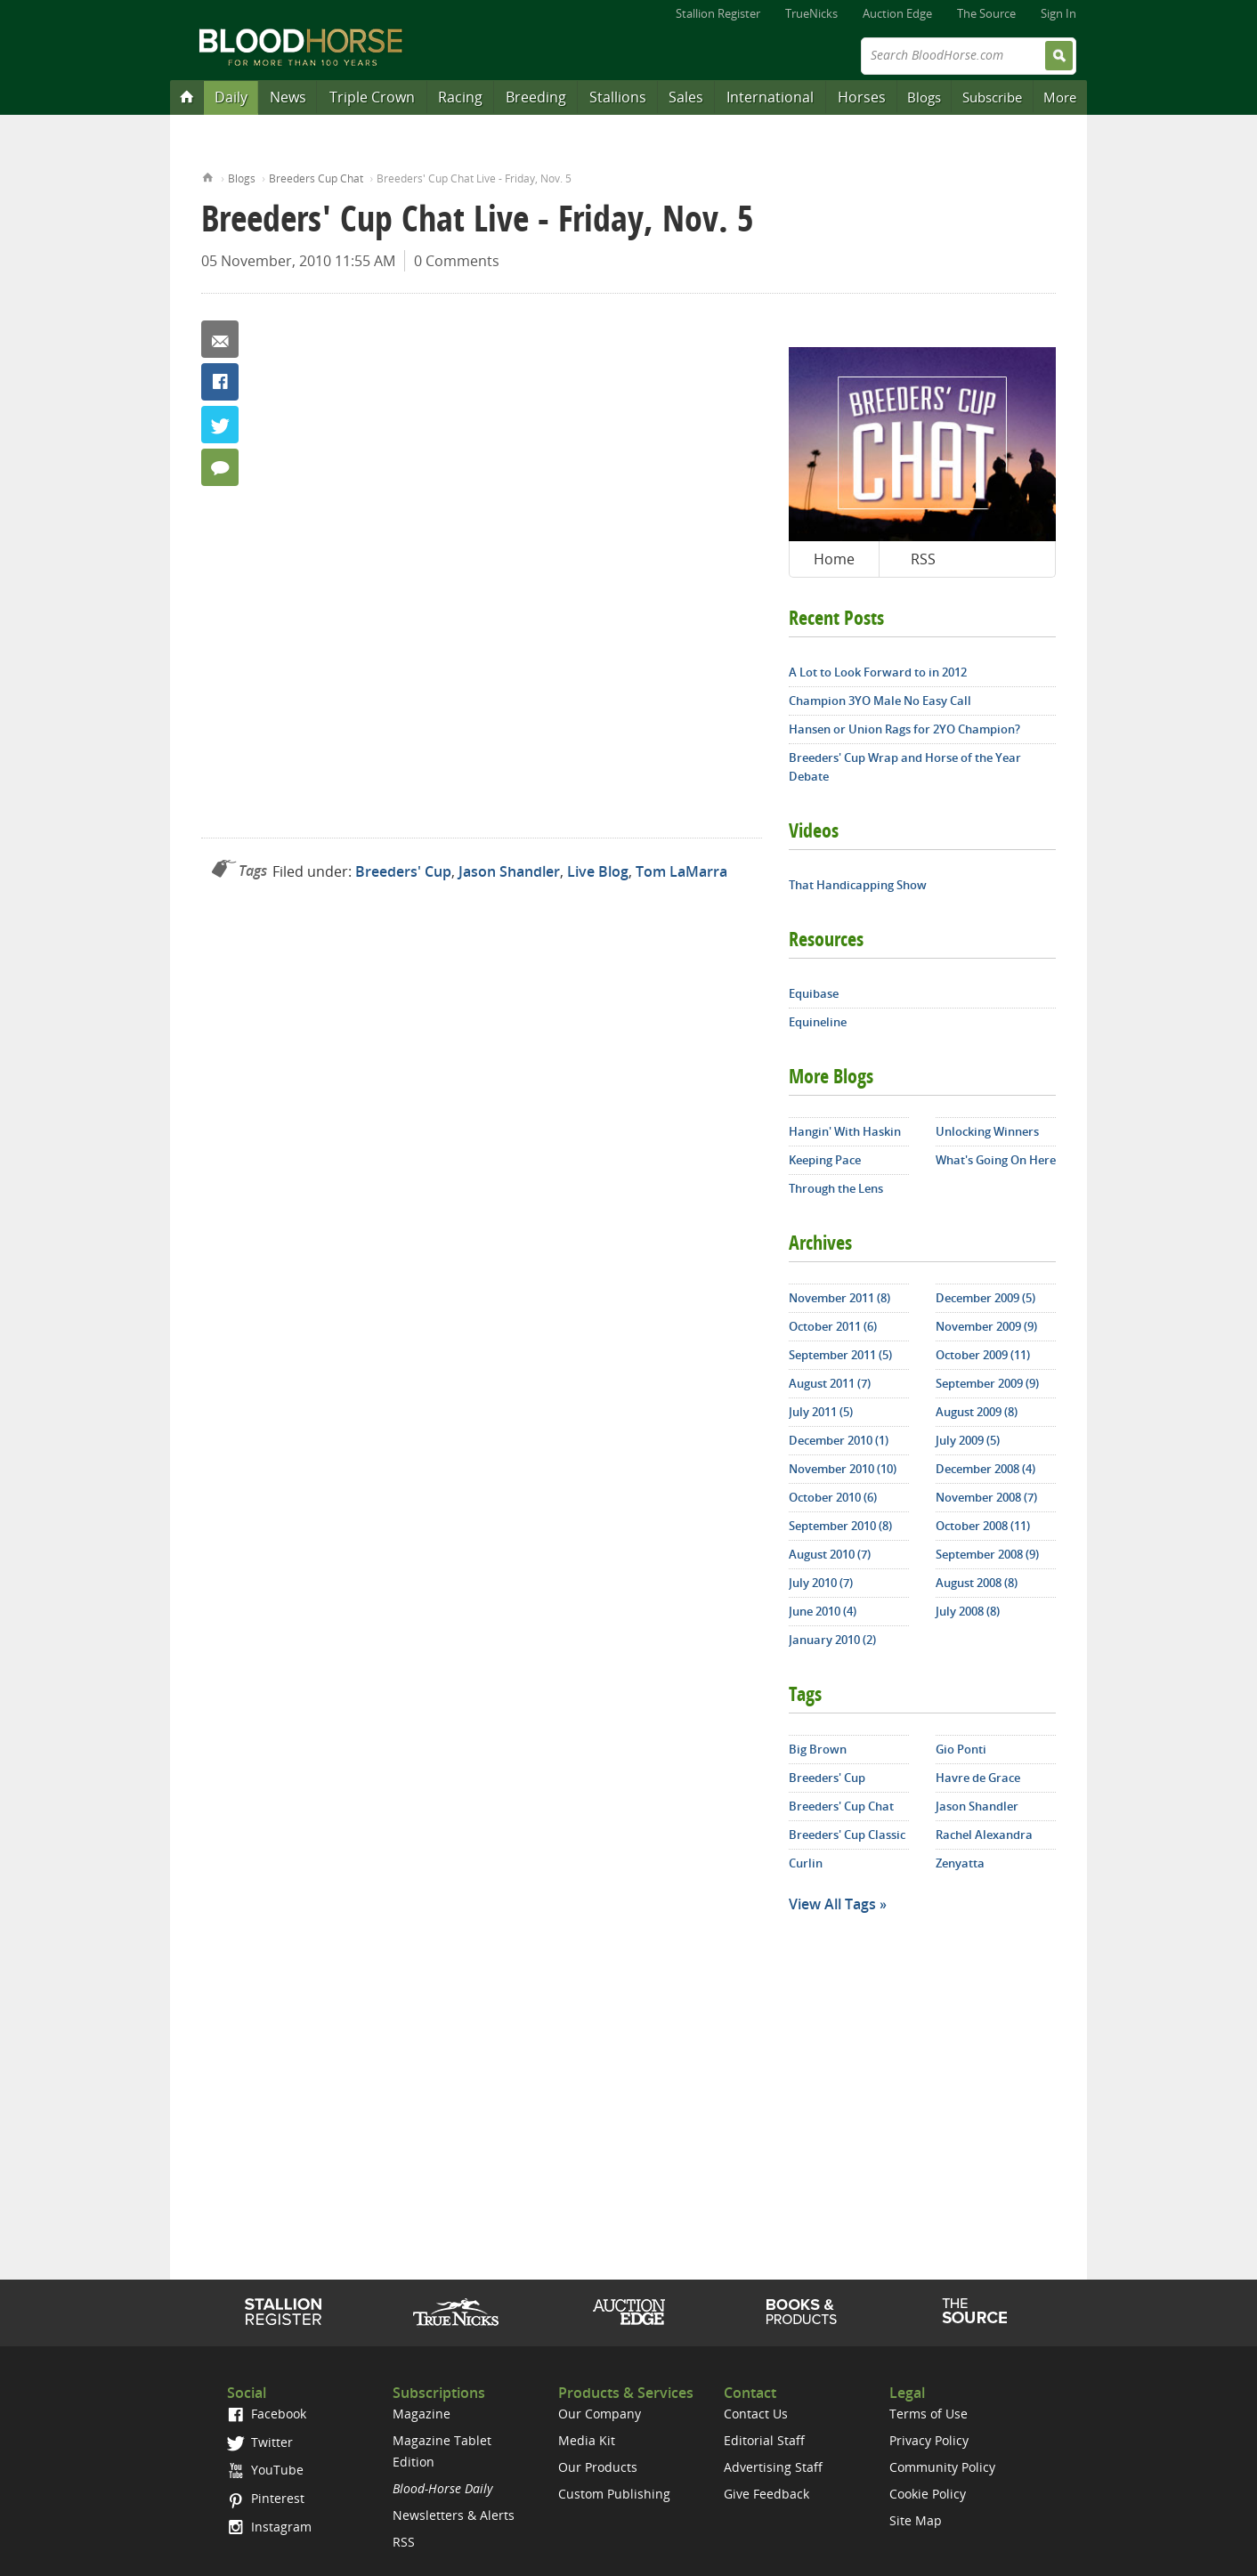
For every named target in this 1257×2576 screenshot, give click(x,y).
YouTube (265, 2469)
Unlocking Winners (987, 1131)
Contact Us (756, 2413)
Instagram (269, 2526)
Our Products (597, 2467)
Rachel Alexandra (984, 1835)
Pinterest (265, 2498)
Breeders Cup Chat (316, 178)
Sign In (1058, 13)
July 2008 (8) (968, 1611)
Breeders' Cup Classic (847, 1835)
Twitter (220, 424)
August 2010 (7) (830, 1554)
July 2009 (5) (968, 1440)
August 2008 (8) (977, 1583)
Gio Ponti (961, 1749)
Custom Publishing (614, 2493)
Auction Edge (897, 13)
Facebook (220, 382)
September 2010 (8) (840, 1526)
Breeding (536, 97)
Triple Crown (372, 97)
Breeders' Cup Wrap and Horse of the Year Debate (905, 766)
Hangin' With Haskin (845, 1131)
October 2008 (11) (983, 1526)
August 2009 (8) (977, 1412)
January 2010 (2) (832, 1640)
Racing (460, 97)
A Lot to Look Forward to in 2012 (878, 672)
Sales (686, 97)
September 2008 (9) (987, 1554)
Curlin (806, 1863)
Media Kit (586, 2440)
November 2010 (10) (842, 1469)
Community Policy (942, 2467)
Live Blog (597, 871)
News (288, 97)
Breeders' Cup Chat (841, 1806)
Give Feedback (766, 2493)
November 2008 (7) (986, 1497)
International (770, 97)
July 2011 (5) (821, 1412)
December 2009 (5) (985, 1298)
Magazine (421, 2413)
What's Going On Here (996, 1160)
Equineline (818, 1022)
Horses (862, 97)
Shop (801, 2311)
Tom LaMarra (681, 871)
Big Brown (818, 1749)
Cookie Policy (927, 2493)
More (1059, 97)
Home (208, 175)
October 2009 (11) (983, 1355)
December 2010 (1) (838, 1440)
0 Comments (456, 261)
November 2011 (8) (839, 1298)
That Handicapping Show (858, 885)
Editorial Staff (764, 2440)
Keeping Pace (825, 1160)
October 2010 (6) (833, 1497)
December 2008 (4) (985, 1469)
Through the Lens (836, 1188)
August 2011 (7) (830, 1383)
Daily (231, 97)
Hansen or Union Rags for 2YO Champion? (904, 729)
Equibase (814, 993)
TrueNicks (811, 13)
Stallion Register (718, 13)
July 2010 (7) (821, 1583)
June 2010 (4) (822, 1611)
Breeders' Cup (403, 871)
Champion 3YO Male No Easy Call (880, 701)
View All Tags (832, 1904)
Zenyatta (960, 1863)
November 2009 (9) (986, 1326)
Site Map (915, 2520)
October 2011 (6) (833, 1326)
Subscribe (992, 97)
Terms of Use (928, 2413)
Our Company (599, 2413)
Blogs (924, 97)
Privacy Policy (929, 2440)
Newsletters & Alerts (454, 2515)
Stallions (617, 97)
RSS (923, 559)
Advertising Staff (773, 2467)
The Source (986, 13)
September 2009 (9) (987, 1383)
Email (220, 339)
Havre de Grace (978, 1778)
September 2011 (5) (840, 1355)
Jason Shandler (509, 871)
